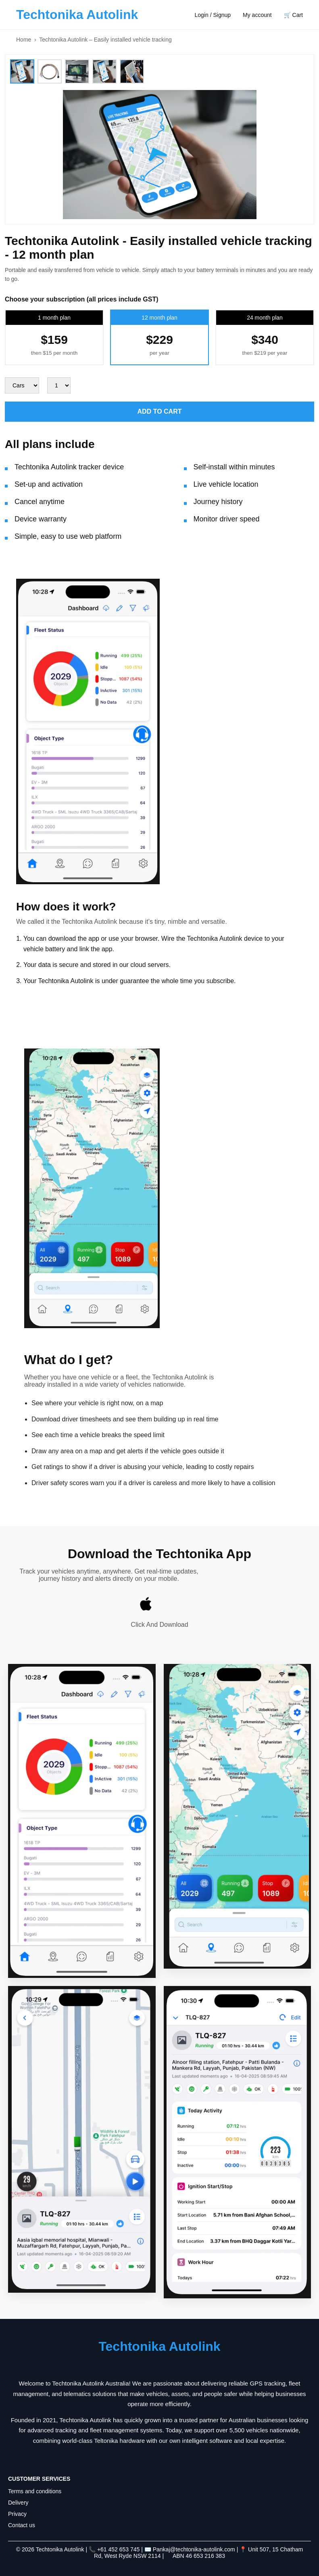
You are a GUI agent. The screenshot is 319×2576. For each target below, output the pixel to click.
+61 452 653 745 (118, 2549)
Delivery (18, 2502)
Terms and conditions (34, 2491)
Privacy (17, 2514)
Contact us (21, 2525)
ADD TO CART (160, 411)
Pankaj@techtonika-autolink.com (195, 2549)
